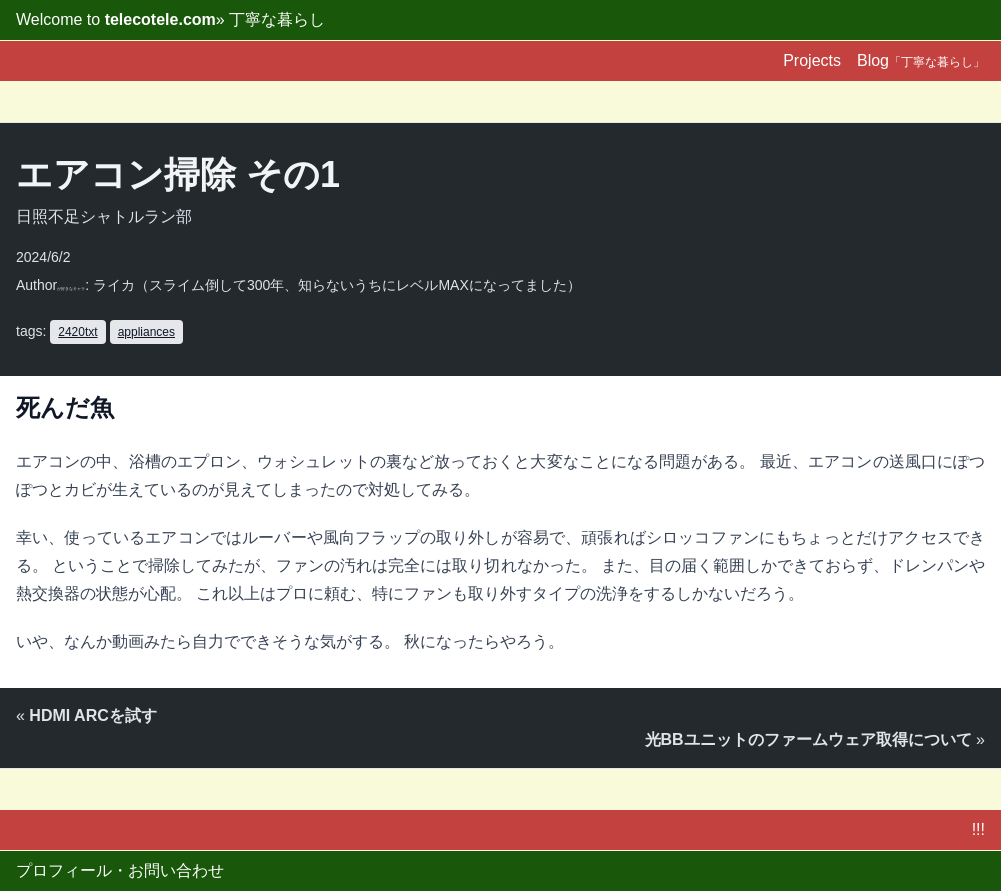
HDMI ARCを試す (92, 715)
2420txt (77, 332)
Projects (812, 60)
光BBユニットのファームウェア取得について (808, 739)
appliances (146, 332)
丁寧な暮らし (277, 19)
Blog (921, 60)
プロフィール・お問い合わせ (120, 870)
